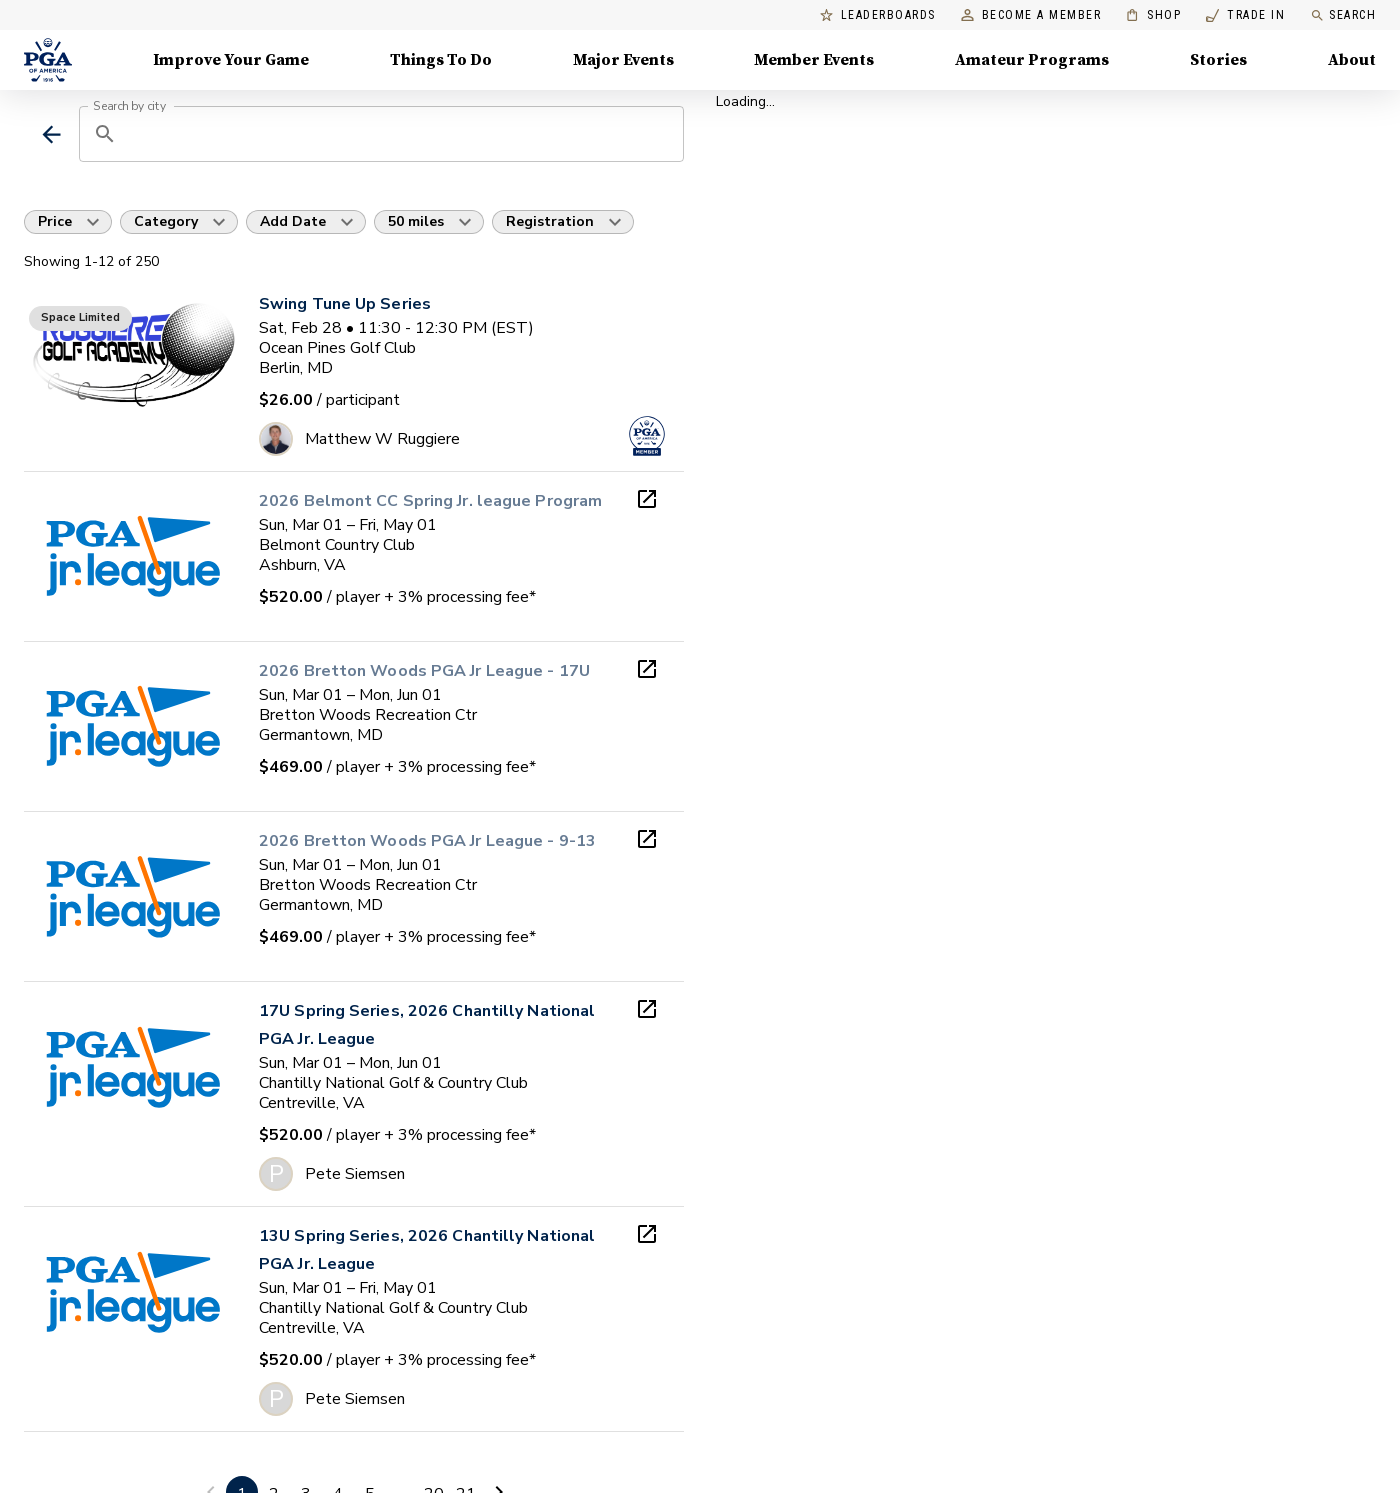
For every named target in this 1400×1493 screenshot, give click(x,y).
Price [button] (55, 221)
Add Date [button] (293, 221)
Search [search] (1343, 15)
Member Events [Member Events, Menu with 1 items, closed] (814, 60)
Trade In (1245, 15)
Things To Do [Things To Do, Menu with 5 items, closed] (441, 60)
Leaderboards (878, 15)
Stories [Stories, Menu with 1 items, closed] (1218, 60)
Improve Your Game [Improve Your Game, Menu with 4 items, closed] (231, 60)
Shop (1153, 15)
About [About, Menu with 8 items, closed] (1352, 60)
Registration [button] (550, 221)
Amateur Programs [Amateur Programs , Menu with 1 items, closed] (1032, 60)
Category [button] (166, 221)
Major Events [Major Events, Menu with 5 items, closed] (623, 60)
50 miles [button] (416, 221)
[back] (51, 134)
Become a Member (1031, 15)
